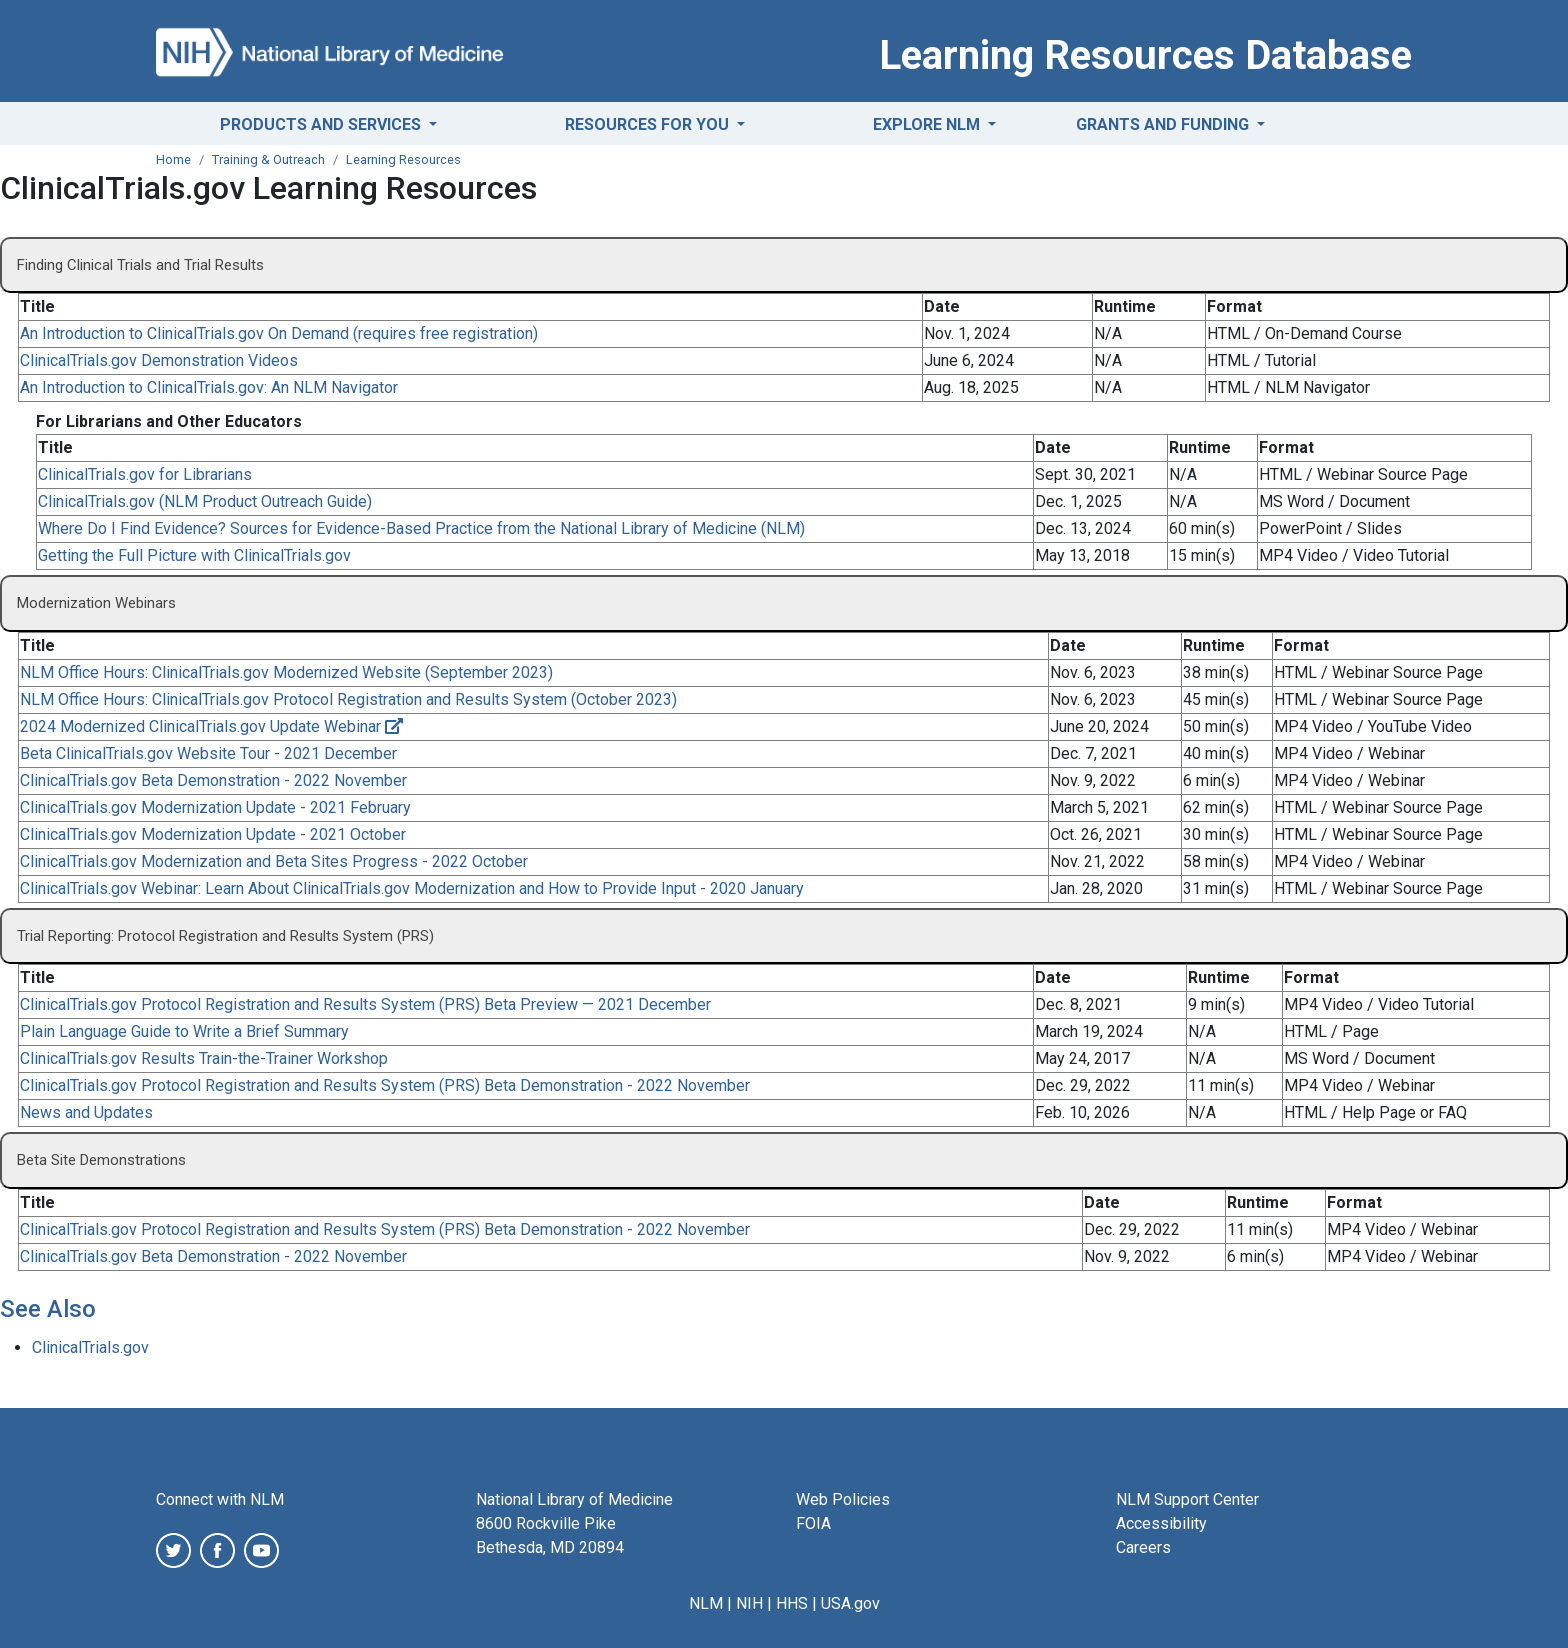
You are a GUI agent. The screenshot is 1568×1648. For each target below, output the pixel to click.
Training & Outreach (268, 159)
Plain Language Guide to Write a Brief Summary (184, 1031)
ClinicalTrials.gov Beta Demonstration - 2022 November (213, 780)
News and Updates (86, 1112)
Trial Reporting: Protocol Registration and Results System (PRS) (225, 936)
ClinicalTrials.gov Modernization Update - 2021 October (213, 834)
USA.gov (850, 1603)
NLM (706, 1603)
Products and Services (322, 124)
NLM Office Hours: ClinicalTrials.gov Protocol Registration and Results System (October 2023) (348, 699)
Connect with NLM (220, 1499)
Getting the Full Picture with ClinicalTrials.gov (194, 555)
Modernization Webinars (96, 603)
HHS (792, 1603)
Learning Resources (403, 159)
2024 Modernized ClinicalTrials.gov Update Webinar (211, 726)
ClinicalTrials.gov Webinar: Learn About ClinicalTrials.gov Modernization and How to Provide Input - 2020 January (412, 888)
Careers (1143, 1547)
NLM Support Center (1187, 1499)
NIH (749, 1603)
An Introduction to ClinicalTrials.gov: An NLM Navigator (209, 387)
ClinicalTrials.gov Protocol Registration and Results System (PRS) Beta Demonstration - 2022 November (385, 1085)
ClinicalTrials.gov (90, 1347)
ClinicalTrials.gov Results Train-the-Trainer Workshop (204, 1058)
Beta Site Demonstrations (101, 1160)
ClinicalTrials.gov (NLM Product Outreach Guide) (205, 501)
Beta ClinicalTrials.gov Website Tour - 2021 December (208, 753)
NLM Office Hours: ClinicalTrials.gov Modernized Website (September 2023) (286, 672)
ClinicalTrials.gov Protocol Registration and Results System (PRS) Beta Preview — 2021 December (365, 1004)
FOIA (813, 1523)
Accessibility (1161, 1523)
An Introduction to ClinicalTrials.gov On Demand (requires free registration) (279, 333)
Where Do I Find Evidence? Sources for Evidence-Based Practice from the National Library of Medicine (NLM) (421, 528)
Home (173, 159)
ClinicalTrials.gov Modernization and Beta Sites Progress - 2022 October (274, 861)
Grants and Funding (1164, 124)
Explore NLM (928, 124)
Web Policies (843, 1499)
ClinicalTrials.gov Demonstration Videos (159, 360)
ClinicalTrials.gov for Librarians (145, 474)
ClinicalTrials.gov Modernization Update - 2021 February (215, 807)
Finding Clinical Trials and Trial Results (140, 265)
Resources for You (649, 124)
